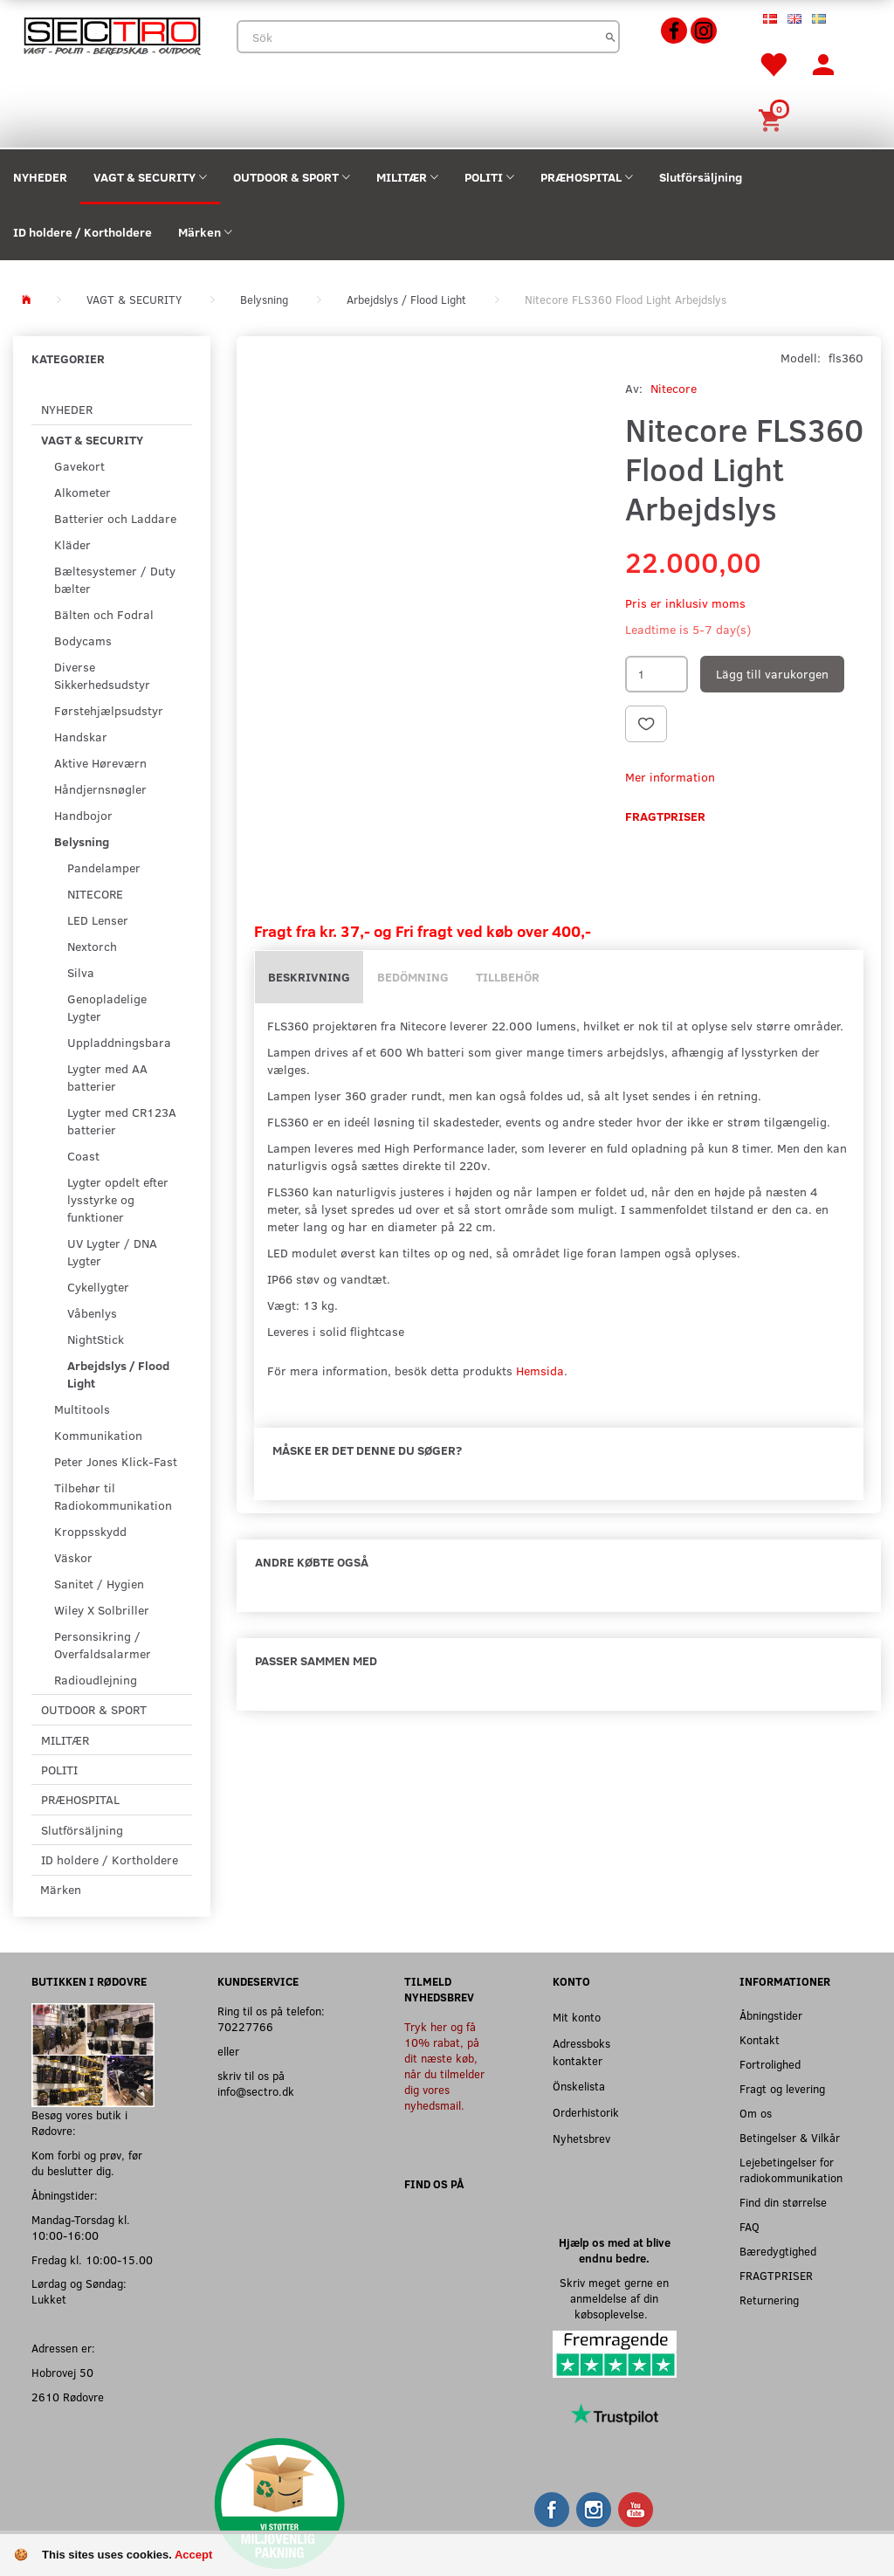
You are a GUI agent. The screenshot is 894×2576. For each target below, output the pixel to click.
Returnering (769, 2299)
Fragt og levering (782, 2088)
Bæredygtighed (777, 2250)
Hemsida (540, 1370)
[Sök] (610, 36)
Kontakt (759, 2039)
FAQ (749, 2226)
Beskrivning (309, 976)
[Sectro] (111, 34)
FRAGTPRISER (776, 2275)
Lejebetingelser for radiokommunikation (790, 2169)
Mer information (670, 776)
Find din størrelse (783, 2201)
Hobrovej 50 (62, 2372)
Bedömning (413, 976)
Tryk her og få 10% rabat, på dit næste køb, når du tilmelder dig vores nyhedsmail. (444, 2065)
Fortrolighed (770, 2063)
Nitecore (673, 388)
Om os (755, 2112)
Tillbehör (508, 976)
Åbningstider (770, 2015)
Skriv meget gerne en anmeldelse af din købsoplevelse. (614, 2298)
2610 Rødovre (67, 2396)
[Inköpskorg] (773, 118)
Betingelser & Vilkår (789, 2137)
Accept (193, 2554)
